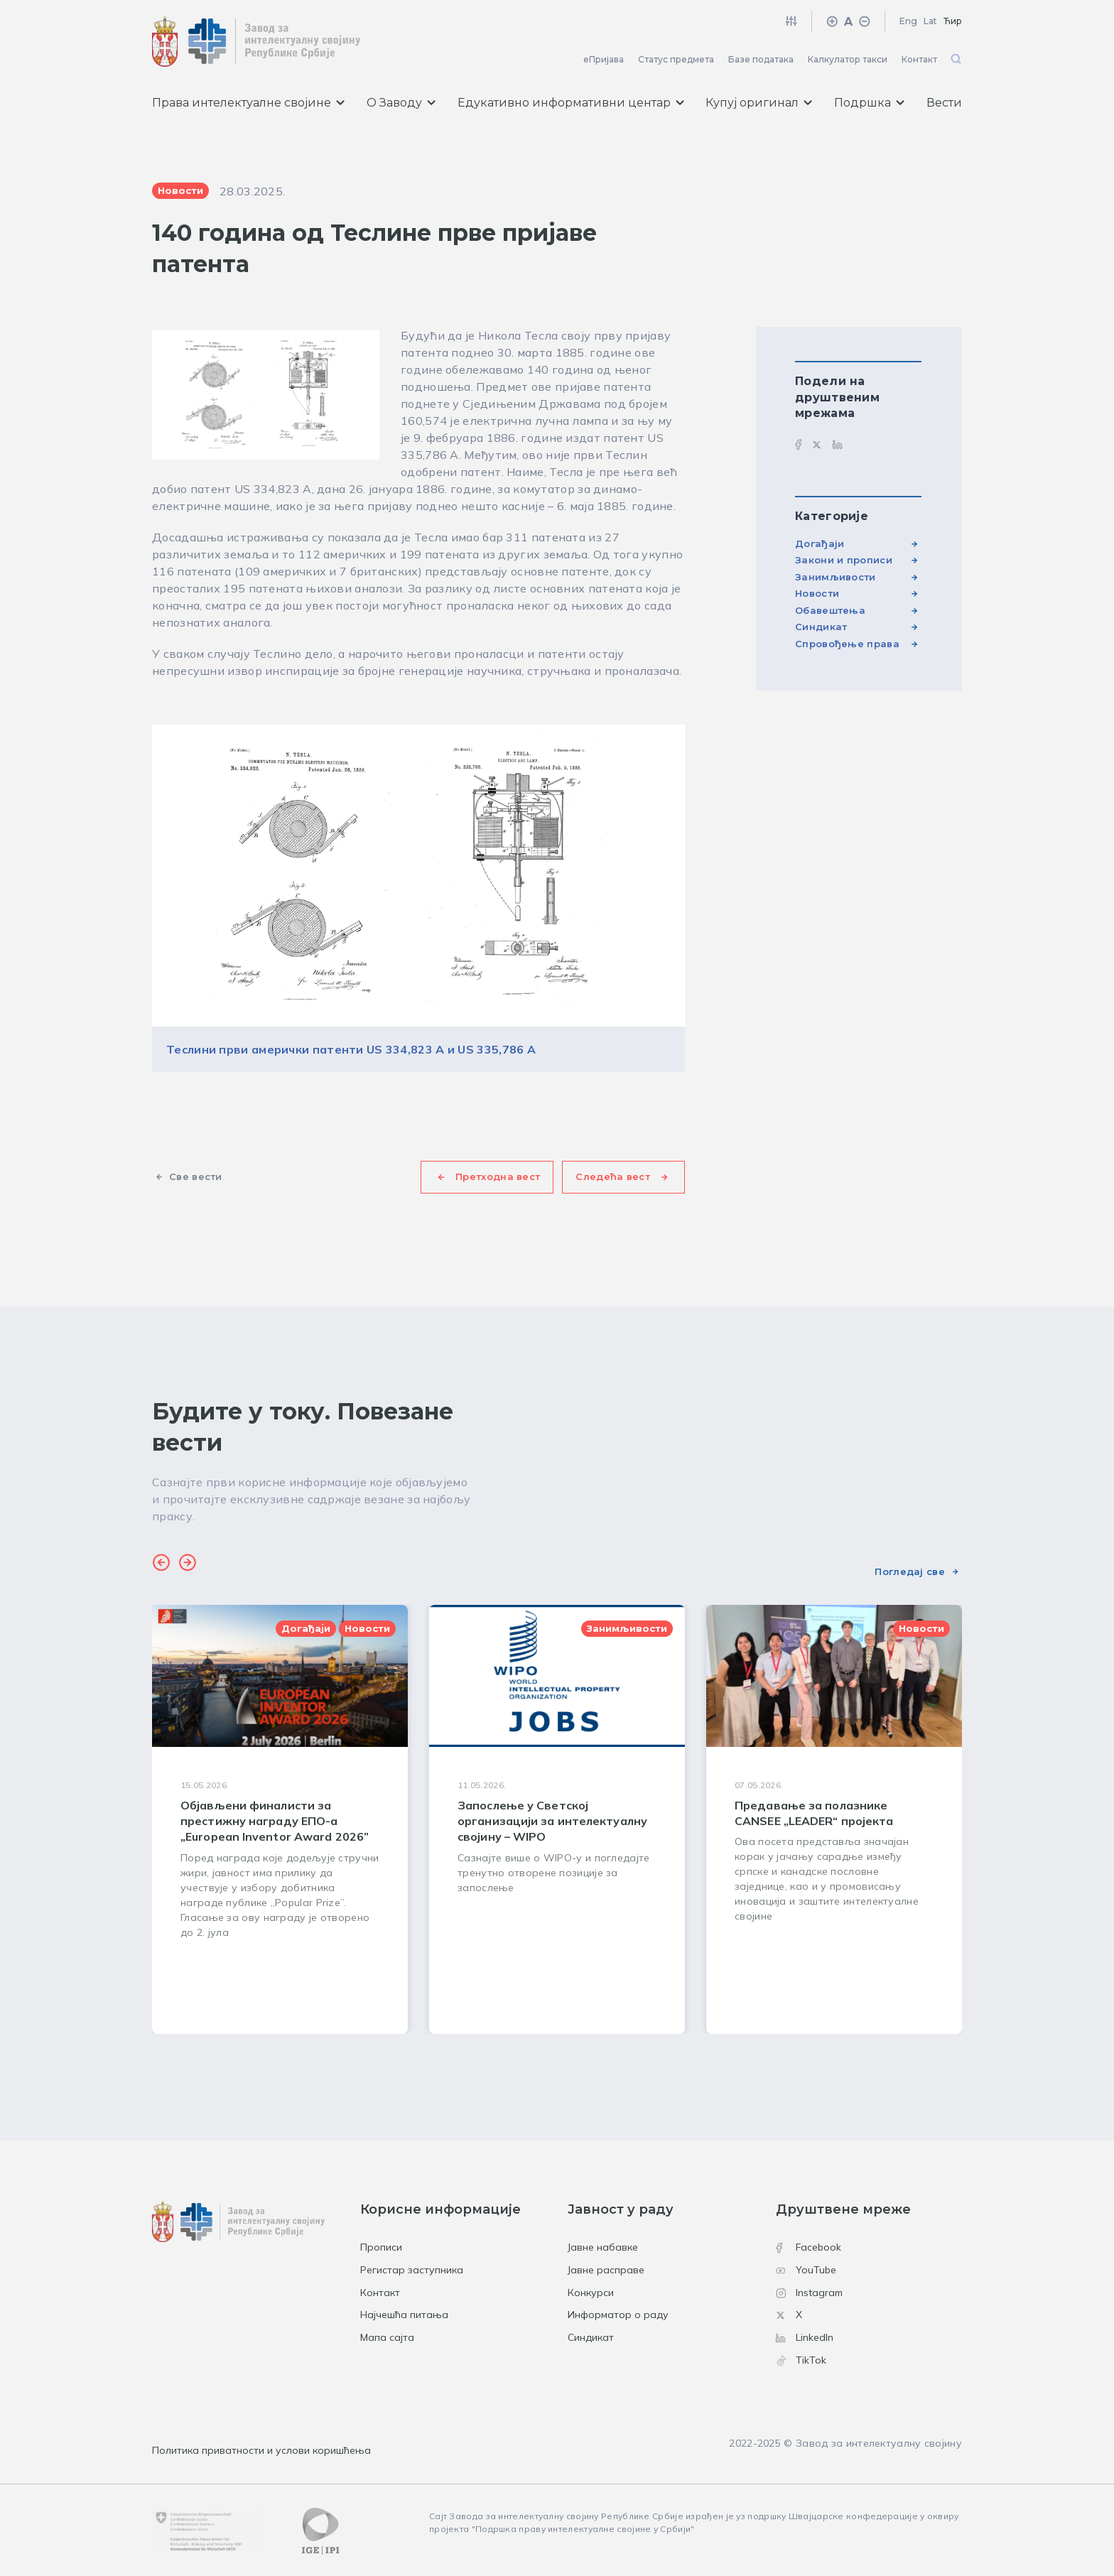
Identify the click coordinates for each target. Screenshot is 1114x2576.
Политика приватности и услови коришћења (261, 2450)
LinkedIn (804, 2337)
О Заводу (401, 102)
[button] (161, 1564)
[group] (280, 1819)
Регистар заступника (411, 2269)
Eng (908, 21)
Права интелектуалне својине (248, 102)
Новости (817, 593)
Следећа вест (612, 1176)
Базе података (761, 59)
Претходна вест (497, 1176)
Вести (944, 102)
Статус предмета (676, 59)
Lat (930, 21)
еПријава (603, 59)
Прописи (381, 2247)
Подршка (869, 102)
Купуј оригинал (758, 102)
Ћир (952, 21)
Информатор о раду (618, 2314)
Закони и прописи (843, 559)
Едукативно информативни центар (571, 102)
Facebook (808, 2247)
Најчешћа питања (404, 2314)
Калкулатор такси (847, 59)
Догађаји (819, 543)
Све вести (195, 1176)
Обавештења (830, 610)
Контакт (919, 59)
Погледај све (910, 1571)
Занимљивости (835, 577)
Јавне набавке (603, 2247)
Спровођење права (847, 643)
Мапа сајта (387, 2337)
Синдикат (821, 626)
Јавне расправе (606, 2269)
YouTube (806, 2269)
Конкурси (591, 2292)
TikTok (801, 2360)
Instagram (809, 2292)
